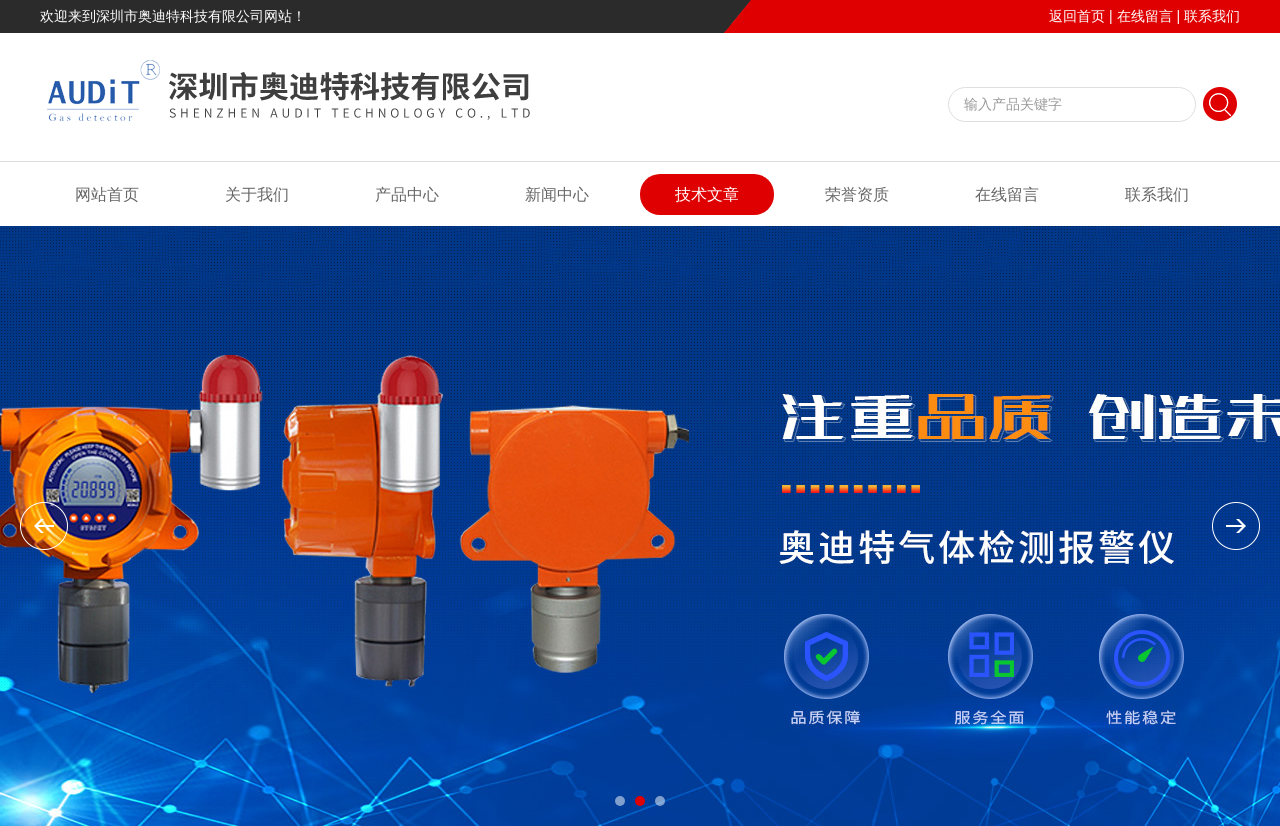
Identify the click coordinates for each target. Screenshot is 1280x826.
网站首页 (107, 194)
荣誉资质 (857, 194)
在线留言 (1145, 16)
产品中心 (407, 194)
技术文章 (707, 194)
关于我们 (257, 194)
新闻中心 (557, 194)
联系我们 (1212, 16)
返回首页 (1077, 16)
